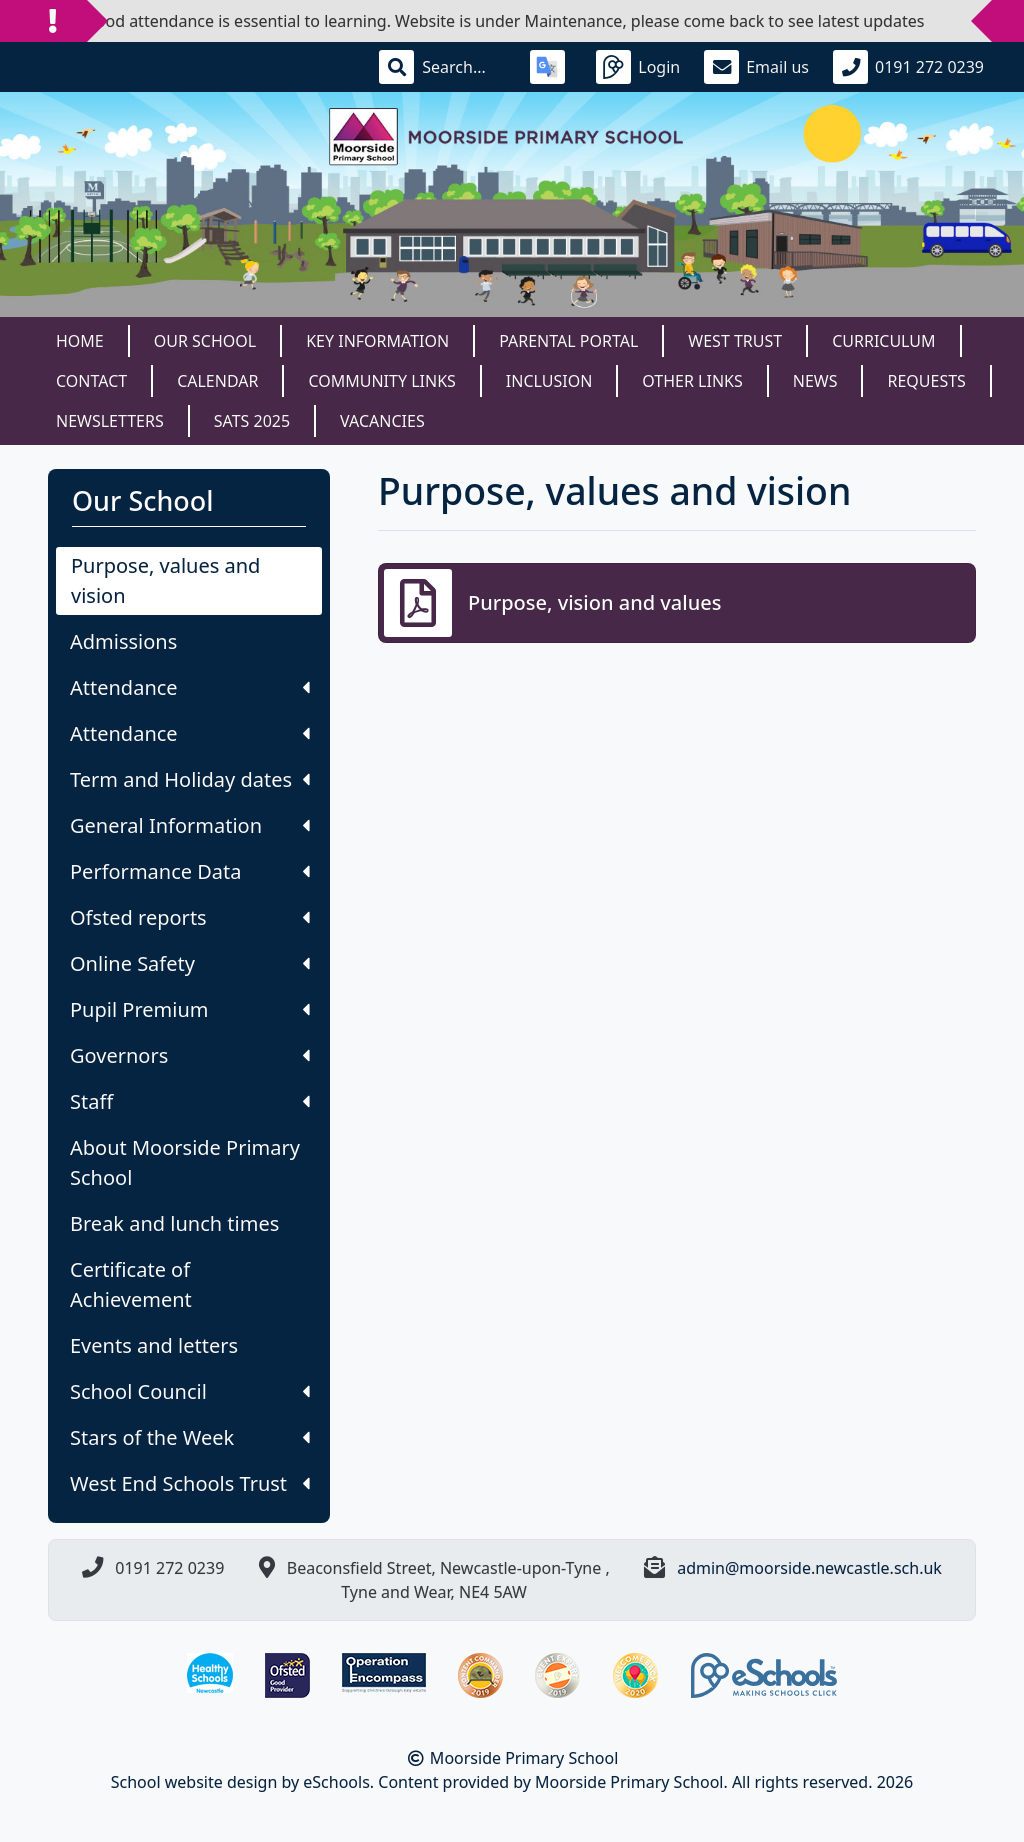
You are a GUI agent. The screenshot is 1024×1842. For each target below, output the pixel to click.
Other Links (692, 381)
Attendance (190, 687)
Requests (926, 381)
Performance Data (190, 871)
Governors (190, 1055)
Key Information (377, 341)
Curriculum (883, 341)
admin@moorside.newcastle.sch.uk (809, 1568)
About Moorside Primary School (185, 1162)
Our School (205, 341)
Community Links (381, 381)
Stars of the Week (190, 1437)
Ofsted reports (190, 917)
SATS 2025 (252, 421)
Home (80, 341)
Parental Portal (568, 341)
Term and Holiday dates (190, 779)
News (815, 381)
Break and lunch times (174, 1223)
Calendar (217, 381)
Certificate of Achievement (131, 1284)
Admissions (123, 641)
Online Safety (190, 963)
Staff (190, 1101)
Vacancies (382, 421)
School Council (190, 1391)
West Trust (735, 341)
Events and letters (154, 1345)
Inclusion (549, 381)
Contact (91, 381)
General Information (190, 825)
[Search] (464, 67)
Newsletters (110, 421)
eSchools (336, 1782)
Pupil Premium (190, 1009)
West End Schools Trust (190, 1483)
